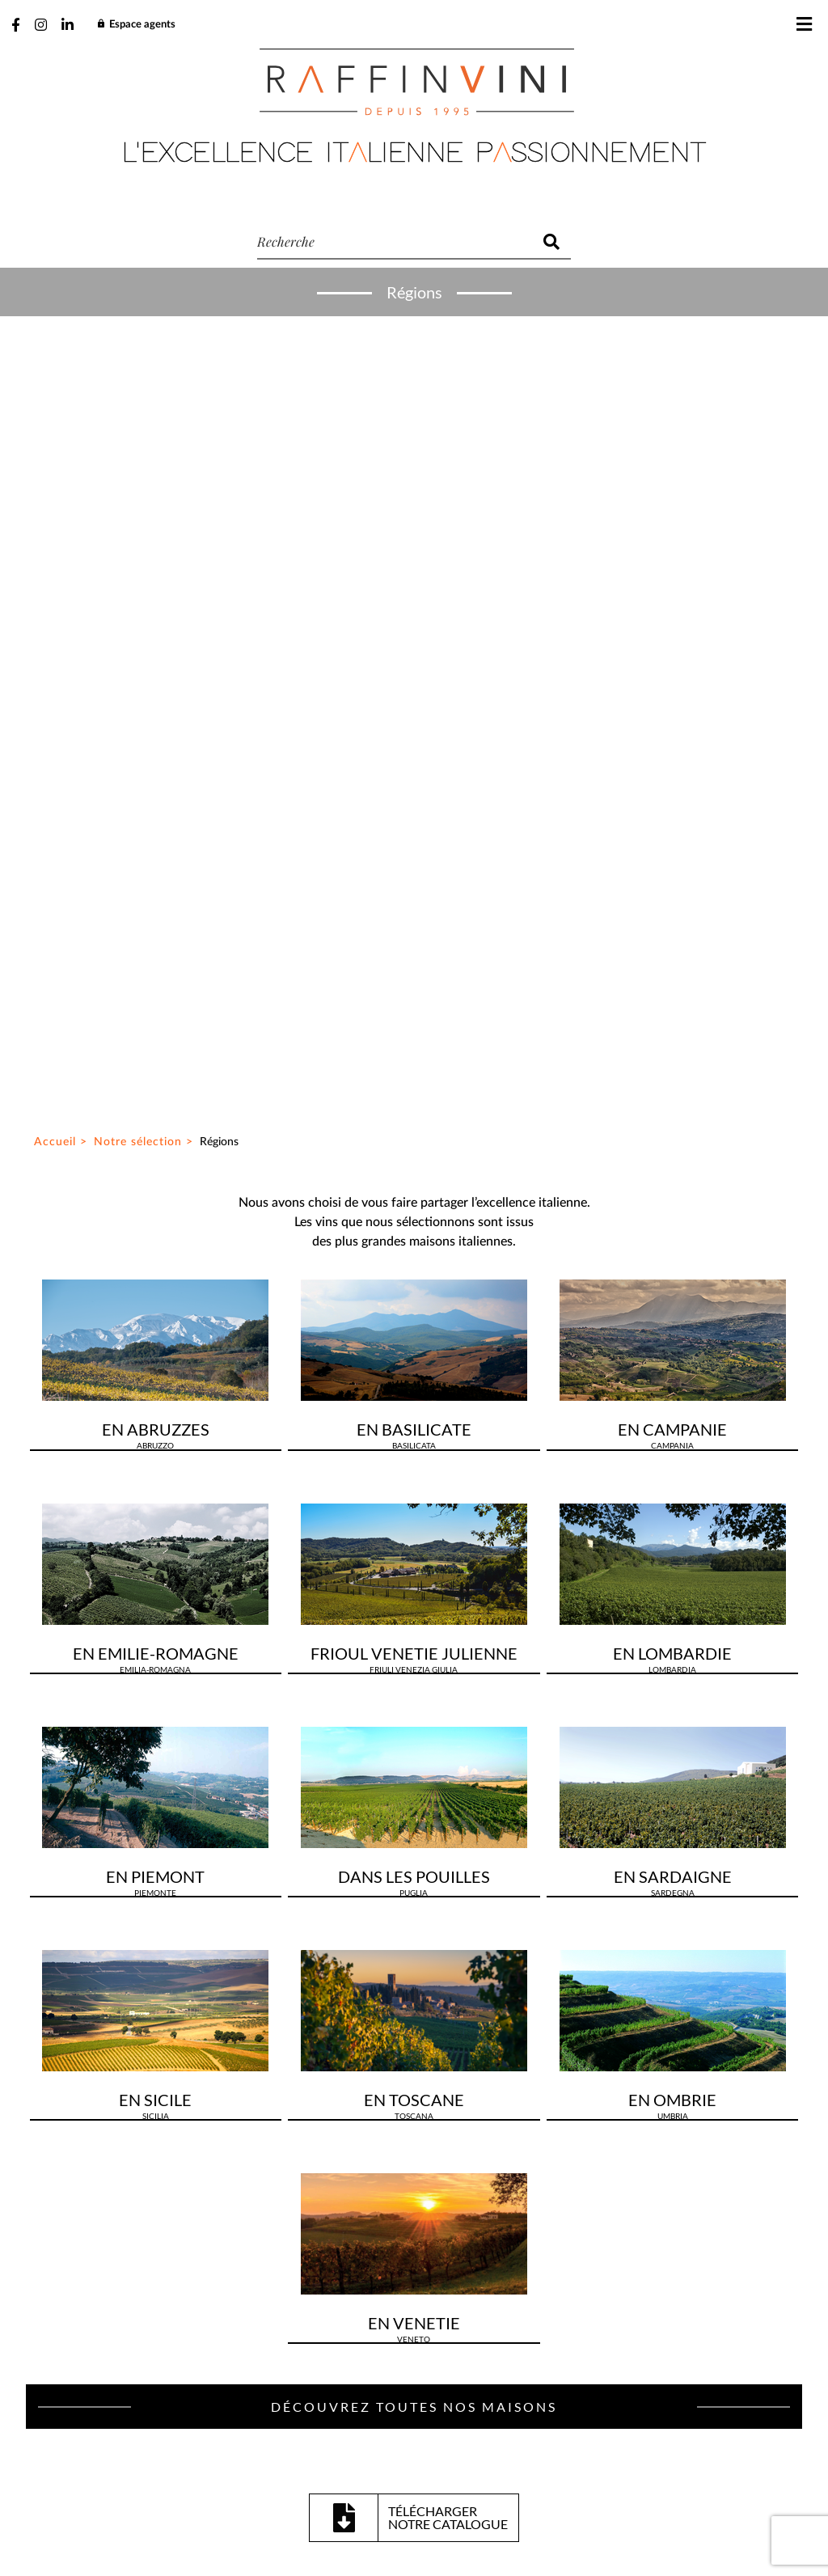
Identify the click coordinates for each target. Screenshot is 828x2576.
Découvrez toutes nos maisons (414, 1588)
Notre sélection (138, 324)
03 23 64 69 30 (440, 1927)
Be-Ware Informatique (552, 2534)
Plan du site (299, 2496)
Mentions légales (514, 2496)
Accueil (55, 324)
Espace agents (135, 25)
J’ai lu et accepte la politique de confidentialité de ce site (260, 2365)
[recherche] (394, 242)
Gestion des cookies (399, 2496)
